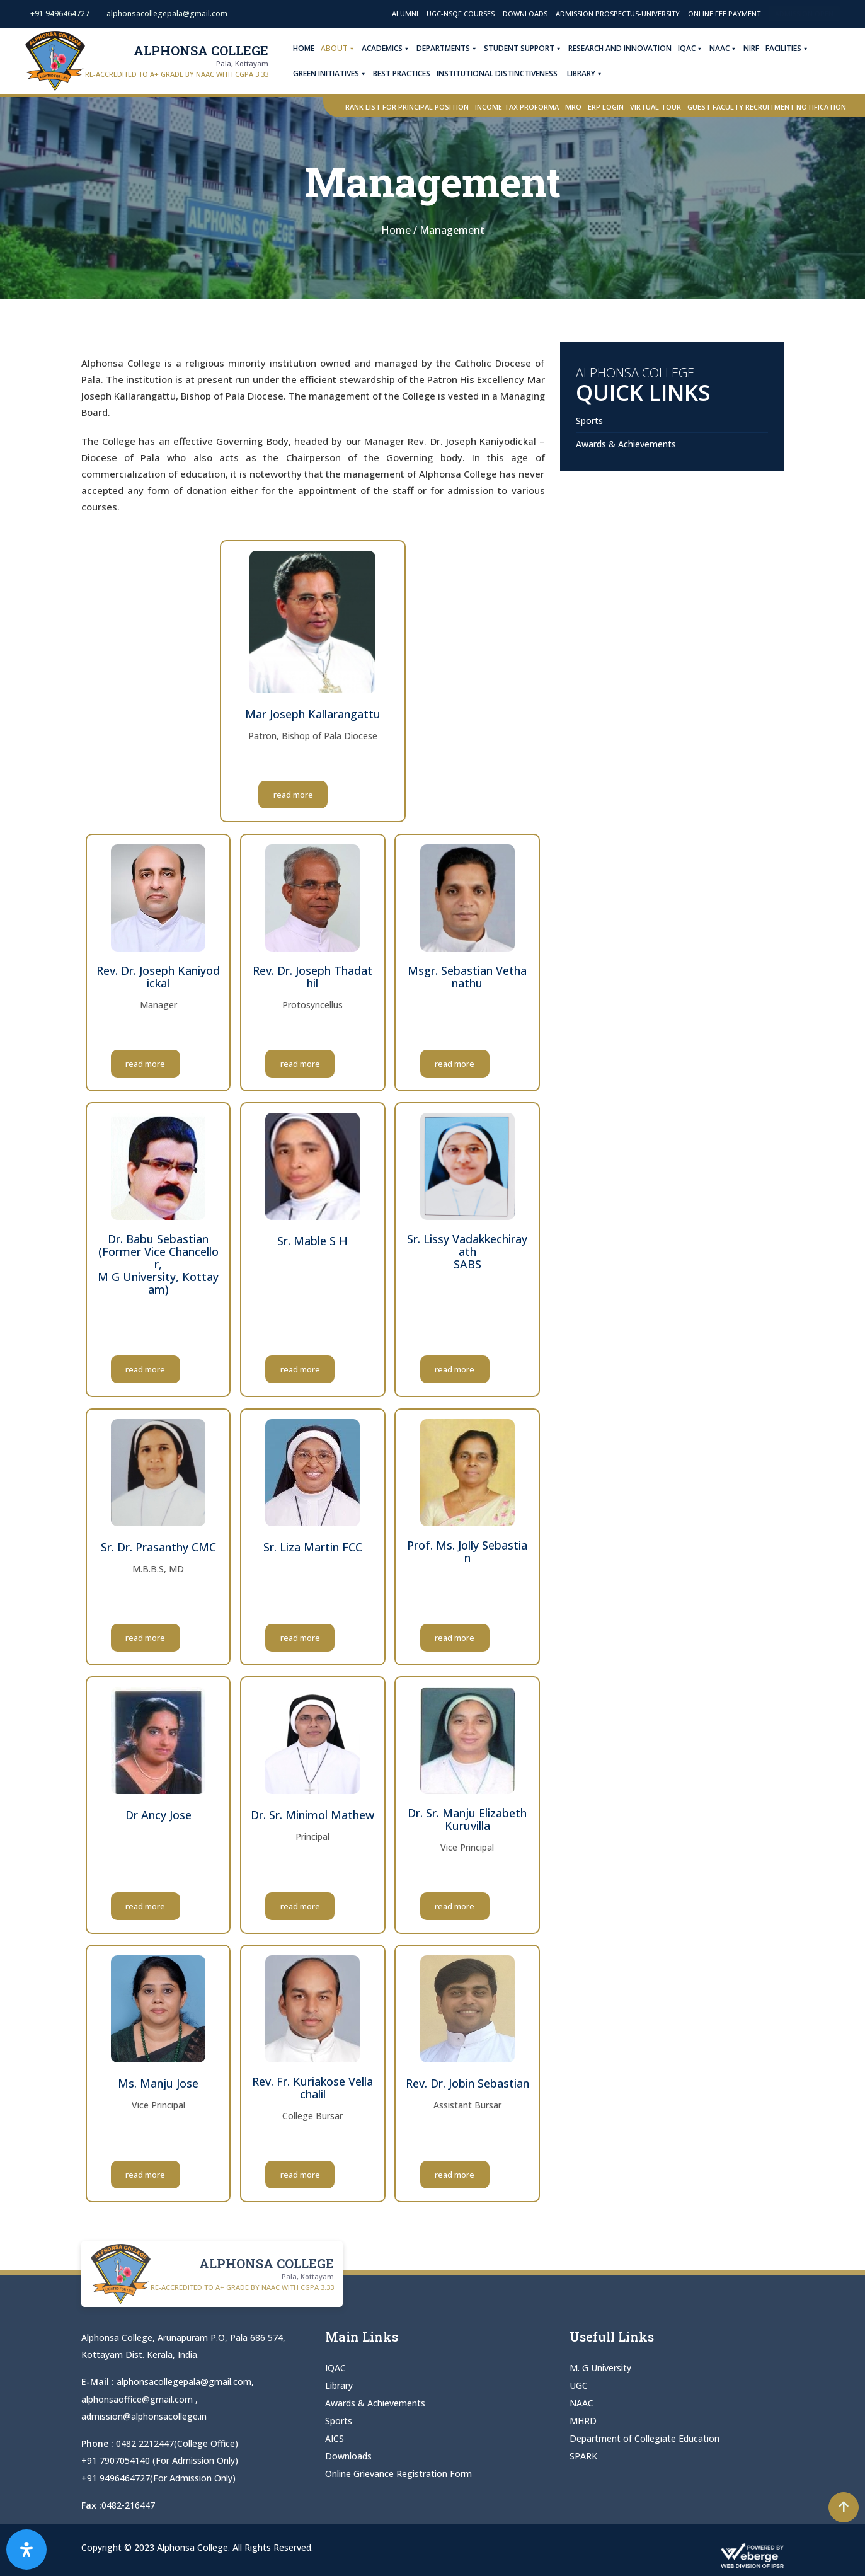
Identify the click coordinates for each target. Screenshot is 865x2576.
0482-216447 (128, 2504)
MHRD (583, 2421)
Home (307, 48)
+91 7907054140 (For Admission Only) (159, 2460)
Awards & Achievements (626, 444)
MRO (573, 107)
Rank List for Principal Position (407, 107)
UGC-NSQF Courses (461, 13)
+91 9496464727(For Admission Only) (158, 2477)
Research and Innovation (623, 48)
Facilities (791, 48)
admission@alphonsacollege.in (144, 2416)
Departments (450, 48)
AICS (334, 2438)
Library (589, 73)
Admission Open (804, 13)
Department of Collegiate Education (644, 2438)
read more (313, 794)
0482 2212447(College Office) (177, 2443)
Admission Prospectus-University (618, 13)
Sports (589, 421)
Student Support (527, 48)
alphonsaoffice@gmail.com (138, 2399)
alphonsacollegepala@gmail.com (184, 2382)
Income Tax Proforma (517, 107)
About (341, 48)
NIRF (755, 48)
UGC (579, 2385)
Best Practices (405, 73)
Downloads (525, 13)
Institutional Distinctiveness (500, 73)
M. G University (600, 2368)
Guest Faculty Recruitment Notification (766, 107)
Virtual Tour (655, 107)
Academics (389, 48)
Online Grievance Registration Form (398, 2474)
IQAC (694, 48)
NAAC (727, 48)
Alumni (405, 13)
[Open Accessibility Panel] (26, 2549)
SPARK (583, 2456)
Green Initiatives (333, 73)
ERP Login (606, 107)
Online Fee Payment (724, 13)
